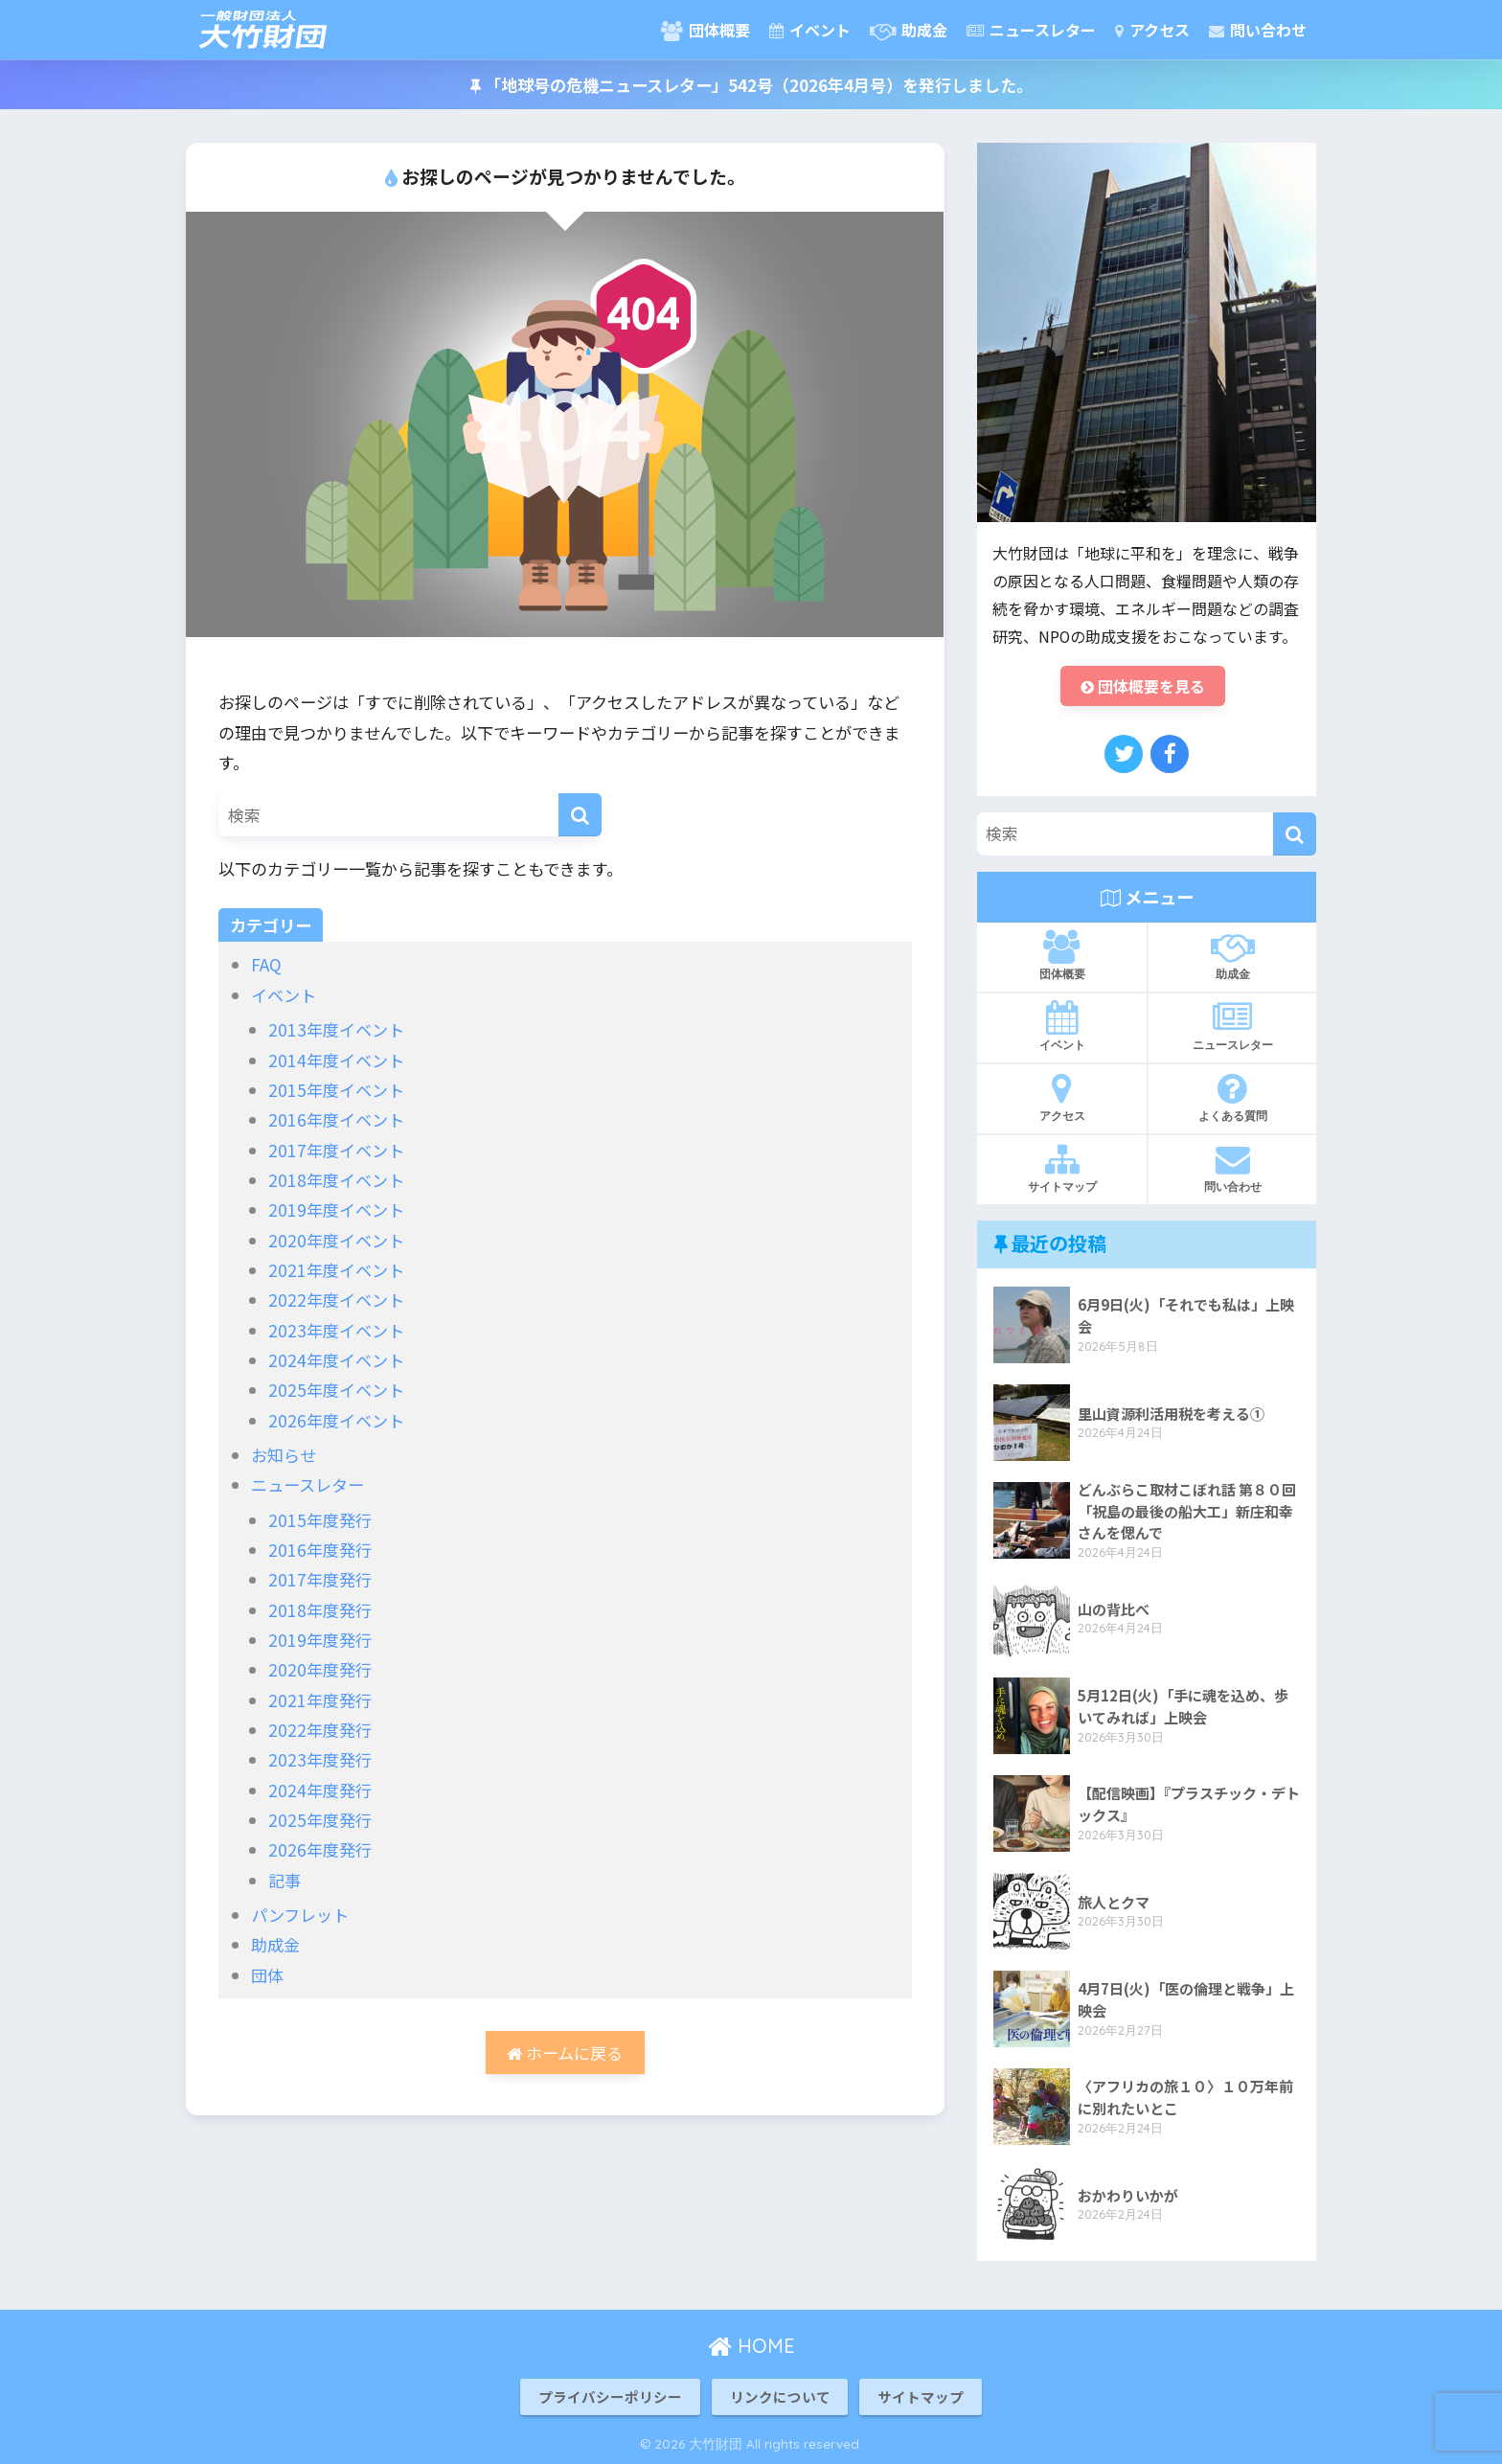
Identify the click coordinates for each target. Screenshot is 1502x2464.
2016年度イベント (336, 1119)
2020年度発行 (320, 1669)
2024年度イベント (336, 1360)
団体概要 (705, 29)
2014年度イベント (336, 1060)
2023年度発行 (320, 1759)
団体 (267, 1975)
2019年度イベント (336, 1209)
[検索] (580, 814)
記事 (284, 1880)
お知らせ (283, 1455)
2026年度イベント (336, 1420)
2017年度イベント (336, 1150)
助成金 (908, 29)
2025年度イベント (336, 1390)
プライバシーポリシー (610, 2396)
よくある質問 (1232, 1097)
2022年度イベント (336, 1300)
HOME (751, 2346)
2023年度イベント (336, 1330)
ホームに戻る (565, 2053)
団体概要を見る (1143, 686)
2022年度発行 (320, 1730)
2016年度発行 (320, 1550)
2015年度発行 (320, 1520)
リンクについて (780, 2396)
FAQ (266, 964)
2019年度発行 (320, 1640)
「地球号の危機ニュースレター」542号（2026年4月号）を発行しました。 (751, 85)
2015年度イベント (336, 1090)
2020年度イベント (336, 1240)
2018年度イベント (336, 1180)
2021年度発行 (320, 1700)
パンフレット (300, 1915)
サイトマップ (1062, 1168)
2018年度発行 (320, 1610)
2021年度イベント (336, 1270)
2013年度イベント (336, 1029)
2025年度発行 (320, 1820)
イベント (810, 29)
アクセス (1152, 29)
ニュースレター (1031, 29)
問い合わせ (1258, 29)
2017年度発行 (320, 1579)
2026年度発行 (320, 1849)
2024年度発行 (320, 1790)
